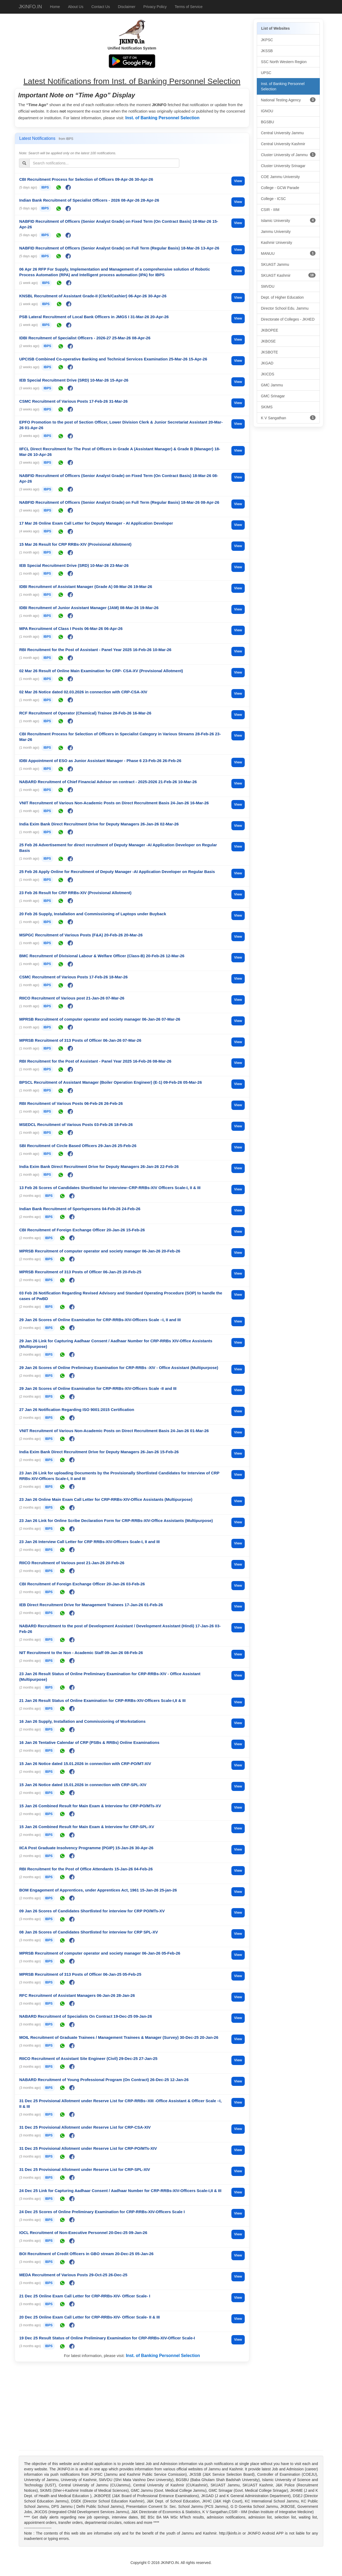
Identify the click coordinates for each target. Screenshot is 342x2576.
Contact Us (100, 7)
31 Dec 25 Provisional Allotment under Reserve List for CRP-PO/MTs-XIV (88, 2148)
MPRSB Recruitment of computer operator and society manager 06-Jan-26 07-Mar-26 (99, 1019)
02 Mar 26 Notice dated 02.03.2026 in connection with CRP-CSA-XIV (83, 692)
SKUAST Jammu (275, 264)
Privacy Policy (155, 7)
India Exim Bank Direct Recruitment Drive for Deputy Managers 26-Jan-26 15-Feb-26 (99, 1452)
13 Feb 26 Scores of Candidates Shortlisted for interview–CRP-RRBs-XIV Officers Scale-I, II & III (110, 1187)
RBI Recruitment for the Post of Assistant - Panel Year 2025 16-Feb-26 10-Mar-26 (95, 649)
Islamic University (288, 220)
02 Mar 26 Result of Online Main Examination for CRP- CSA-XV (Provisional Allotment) (101, 670)
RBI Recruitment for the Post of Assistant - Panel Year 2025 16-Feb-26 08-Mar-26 (95, 1061)
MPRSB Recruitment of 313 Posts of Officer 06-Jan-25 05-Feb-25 (80, 1974)
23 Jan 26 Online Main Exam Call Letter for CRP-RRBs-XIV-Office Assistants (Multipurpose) (105, 1499)
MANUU (288, 253)
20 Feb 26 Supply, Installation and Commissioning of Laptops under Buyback (92, 914)
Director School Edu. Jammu (285, 308)
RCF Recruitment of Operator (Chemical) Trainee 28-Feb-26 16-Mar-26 (85, 713)
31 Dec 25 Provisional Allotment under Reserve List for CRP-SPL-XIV (84, 2169)
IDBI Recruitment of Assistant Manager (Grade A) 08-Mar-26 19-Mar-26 (85, 586)
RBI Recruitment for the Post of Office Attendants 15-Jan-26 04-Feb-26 (86, 1869)
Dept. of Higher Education (282, 297)
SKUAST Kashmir (288, 275)
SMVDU (268, 286)
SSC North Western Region (284, 62)
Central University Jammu (282, 133)
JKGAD (267, 363)
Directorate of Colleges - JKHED (288, 319)
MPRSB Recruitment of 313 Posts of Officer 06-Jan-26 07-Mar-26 (80, 1040)
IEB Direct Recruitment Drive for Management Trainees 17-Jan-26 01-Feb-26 (91, 1604)
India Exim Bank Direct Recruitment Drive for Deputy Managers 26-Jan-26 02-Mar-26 (99, 824)
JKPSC (267, 40)
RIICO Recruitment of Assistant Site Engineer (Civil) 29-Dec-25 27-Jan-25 (88, 2058)
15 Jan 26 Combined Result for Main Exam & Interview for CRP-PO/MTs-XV (90, 1806)
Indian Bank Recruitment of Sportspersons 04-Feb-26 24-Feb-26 (79, 1208)
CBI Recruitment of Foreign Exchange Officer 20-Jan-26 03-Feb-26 (82, 1584)
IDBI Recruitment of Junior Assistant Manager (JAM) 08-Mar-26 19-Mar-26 (88, 607)
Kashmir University (276, 242)
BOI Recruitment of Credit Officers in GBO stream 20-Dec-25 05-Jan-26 (86, 2253)
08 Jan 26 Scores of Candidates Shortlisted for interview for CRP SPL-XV (88, 1932)
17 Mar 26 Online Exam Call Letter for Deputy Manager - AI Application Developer (96, 523)
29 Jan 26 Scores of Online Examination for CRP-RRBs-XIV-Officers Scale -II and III (98, 1388)
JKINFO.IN (30, 6)
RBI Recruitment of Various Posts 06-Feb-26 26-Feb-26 (71, 1103)
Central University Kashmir (283, 144)
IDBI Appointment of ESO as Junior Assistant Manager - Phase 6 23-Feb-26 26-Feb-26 (100, 760)
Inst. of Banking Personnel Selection (162, 118)
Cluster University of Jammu (288, 154)
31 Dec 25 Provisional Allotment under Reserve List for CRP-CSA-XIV (85, 2127)
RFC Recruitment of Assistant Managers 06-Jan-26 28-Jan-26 (77, 1995)
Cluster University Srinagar (283, 166)
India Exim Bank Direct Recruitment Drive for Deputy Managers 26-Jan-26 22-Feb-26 (99, 1166)
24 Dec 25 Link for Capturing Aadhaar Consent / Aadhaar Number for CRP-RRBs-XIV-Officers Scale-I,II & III (120, 2190)
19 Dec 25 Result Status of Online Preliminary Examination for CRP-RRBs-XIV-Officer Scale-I (107, 2338)
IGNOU (267, 111)
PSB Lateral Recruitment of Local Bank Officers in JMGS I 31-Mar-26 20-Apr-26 (94, 316)
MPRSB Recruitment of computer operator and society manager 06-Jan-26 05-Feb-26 (99, 1953)
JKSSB (267, 51)
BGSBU (267, 122)
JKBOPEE (269, 330)
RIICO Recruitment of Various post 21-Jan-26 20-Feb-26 (71, 1562)
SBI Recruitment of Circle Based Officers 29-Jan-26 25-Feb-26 (78, 1145)
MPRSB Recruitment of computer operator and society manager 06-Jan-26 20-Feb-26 (99, 1251)
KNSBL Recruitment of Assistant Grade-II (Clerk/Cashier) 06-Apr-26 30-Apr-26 (92, 296)
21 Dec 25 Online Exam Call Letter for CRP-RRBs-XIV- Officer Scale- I (84, 2296)
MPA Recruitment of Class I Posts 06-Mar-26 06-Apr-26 (71, 628)
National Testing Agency (288, 99)
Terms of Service (189, 7)
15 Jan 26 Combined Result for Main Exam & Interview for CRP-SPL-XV (86, 1826)
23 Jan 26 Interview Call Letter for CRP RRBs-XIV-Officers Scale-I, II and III (89, 1541)
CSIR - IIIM (270, 209)
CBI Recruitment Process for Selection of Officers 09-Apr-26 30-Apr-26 (86, 179)
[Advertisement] (132, 2407)
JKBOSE (268, 341)
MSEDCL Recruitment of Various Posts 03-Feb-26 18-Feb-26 (76, 1124)
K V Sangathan (288, 417)
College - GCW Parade (280, 188)
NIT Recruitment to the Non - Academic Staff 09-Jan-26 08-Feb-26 (81, 1652)
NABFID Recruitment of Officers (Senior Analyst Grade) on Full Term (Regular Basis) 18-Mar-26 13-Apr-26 (119, 248)
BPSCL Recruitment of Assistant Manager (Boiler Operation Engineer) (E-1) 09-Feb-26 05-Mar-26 (110, 1082)
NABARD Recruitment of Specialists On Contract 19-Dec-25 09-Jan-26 (85, 2016)
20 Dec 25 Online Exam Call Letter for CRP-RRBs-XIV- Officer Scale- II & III (89, 2317)
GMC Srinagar (273, 396)
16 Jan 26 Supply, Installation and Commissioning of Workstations (82, 1721)
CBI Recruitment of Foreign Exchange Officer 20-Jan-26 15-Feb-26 (82, 1230)
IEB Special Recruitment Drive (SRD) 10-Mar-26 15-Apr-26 (73, 380)
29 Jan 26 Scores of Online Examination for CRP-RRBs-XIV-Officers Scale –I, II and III (100, 1319)
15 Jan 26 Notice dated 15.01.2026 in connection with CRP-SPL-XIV (82, 1784)
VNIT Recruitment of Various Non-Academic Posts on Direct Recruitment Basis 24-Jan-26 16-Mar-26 (114, 803)
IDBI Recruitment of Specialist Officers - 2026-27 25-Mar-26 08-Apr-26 (84, 338)
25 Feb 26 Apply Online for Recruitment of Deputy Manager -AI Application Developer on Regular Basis (117, 871)
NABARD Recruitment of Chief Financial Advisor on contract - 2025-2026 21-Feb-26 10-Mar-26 (108, 781)
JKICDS (267, 374)
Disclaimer (126, 7)
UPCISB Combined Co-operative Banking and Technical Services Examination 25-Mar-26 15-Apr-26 (113, 359)
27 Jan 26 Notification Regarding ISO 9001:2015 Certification (76, 1409)
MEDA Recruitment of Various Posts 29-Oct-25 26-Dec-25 (73, 2275)
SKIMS (267, 407)
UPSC (266, 73)
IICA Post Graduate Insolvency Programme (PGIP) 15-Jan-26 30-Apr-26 (86, 1848)
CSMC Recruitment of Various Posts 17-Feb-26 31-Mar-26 (73, 401)
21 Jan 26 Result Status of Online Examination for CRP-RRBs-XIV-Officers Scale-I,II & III (102, 1700)
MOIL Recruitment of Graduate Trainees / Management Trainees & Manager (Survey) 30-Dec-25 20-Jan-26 (118, 2037)
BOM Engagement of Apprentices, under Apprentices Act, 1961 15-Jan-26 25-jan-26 (98, 1890)
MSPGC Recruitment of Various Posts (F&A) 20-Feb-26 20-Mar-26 (81, 935)
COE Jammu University (280, 177)
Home (55, 7)
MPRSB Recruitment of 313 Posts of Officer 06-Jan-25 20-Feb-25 (80, 1272)
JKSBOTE (269, 352)
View (238, 181)
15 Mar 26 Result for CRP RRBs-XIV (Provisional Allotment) (75, 544)
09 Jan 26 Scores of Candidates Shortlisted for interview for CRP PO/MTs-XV (92, 1911)
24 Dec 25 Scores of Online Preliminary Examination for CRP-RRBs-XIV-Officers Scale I (102, 2211)
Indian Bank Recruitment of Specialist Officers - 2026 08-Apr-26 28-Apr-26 (89, 200)
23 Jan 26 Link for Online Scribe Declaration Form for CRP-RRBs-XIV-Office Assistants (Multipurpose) (116, 1520)
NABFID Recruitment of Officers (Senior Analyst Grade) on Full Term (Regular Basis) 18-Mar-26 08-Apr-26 (119, 502)
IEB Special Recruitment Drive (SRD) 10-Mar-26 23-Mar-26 (74, 565)
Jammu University (276, 231)
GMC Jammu (272, 385)
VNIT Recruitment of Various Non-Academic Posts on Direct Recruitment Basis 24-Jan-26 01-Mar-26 (114, 1430)
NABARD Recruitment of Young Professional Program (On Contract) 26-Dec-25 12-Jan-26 (104, 2079)
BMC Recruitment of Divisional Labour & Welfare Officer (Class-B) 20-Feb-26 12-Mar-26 (101, 955)
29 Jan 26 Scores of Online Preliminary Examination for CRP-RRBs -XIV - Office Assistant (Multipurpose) (118, 1367)
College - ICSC (273, 199)
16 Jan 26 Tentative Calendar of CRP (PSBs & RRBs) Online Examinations (89, 1742)
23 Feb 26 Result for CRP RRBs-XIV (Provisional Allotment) (75, 892)
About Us (75, 7)
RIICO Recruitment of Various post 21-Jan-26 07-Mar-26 (71, 998)
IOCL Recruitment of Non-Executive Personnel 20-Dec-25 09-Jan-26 (83, 2232)
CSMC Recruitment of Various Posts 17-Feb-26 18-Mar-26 (73, 977)
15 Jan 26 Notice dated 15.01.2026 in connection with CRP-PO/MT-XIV (85, 1763)
